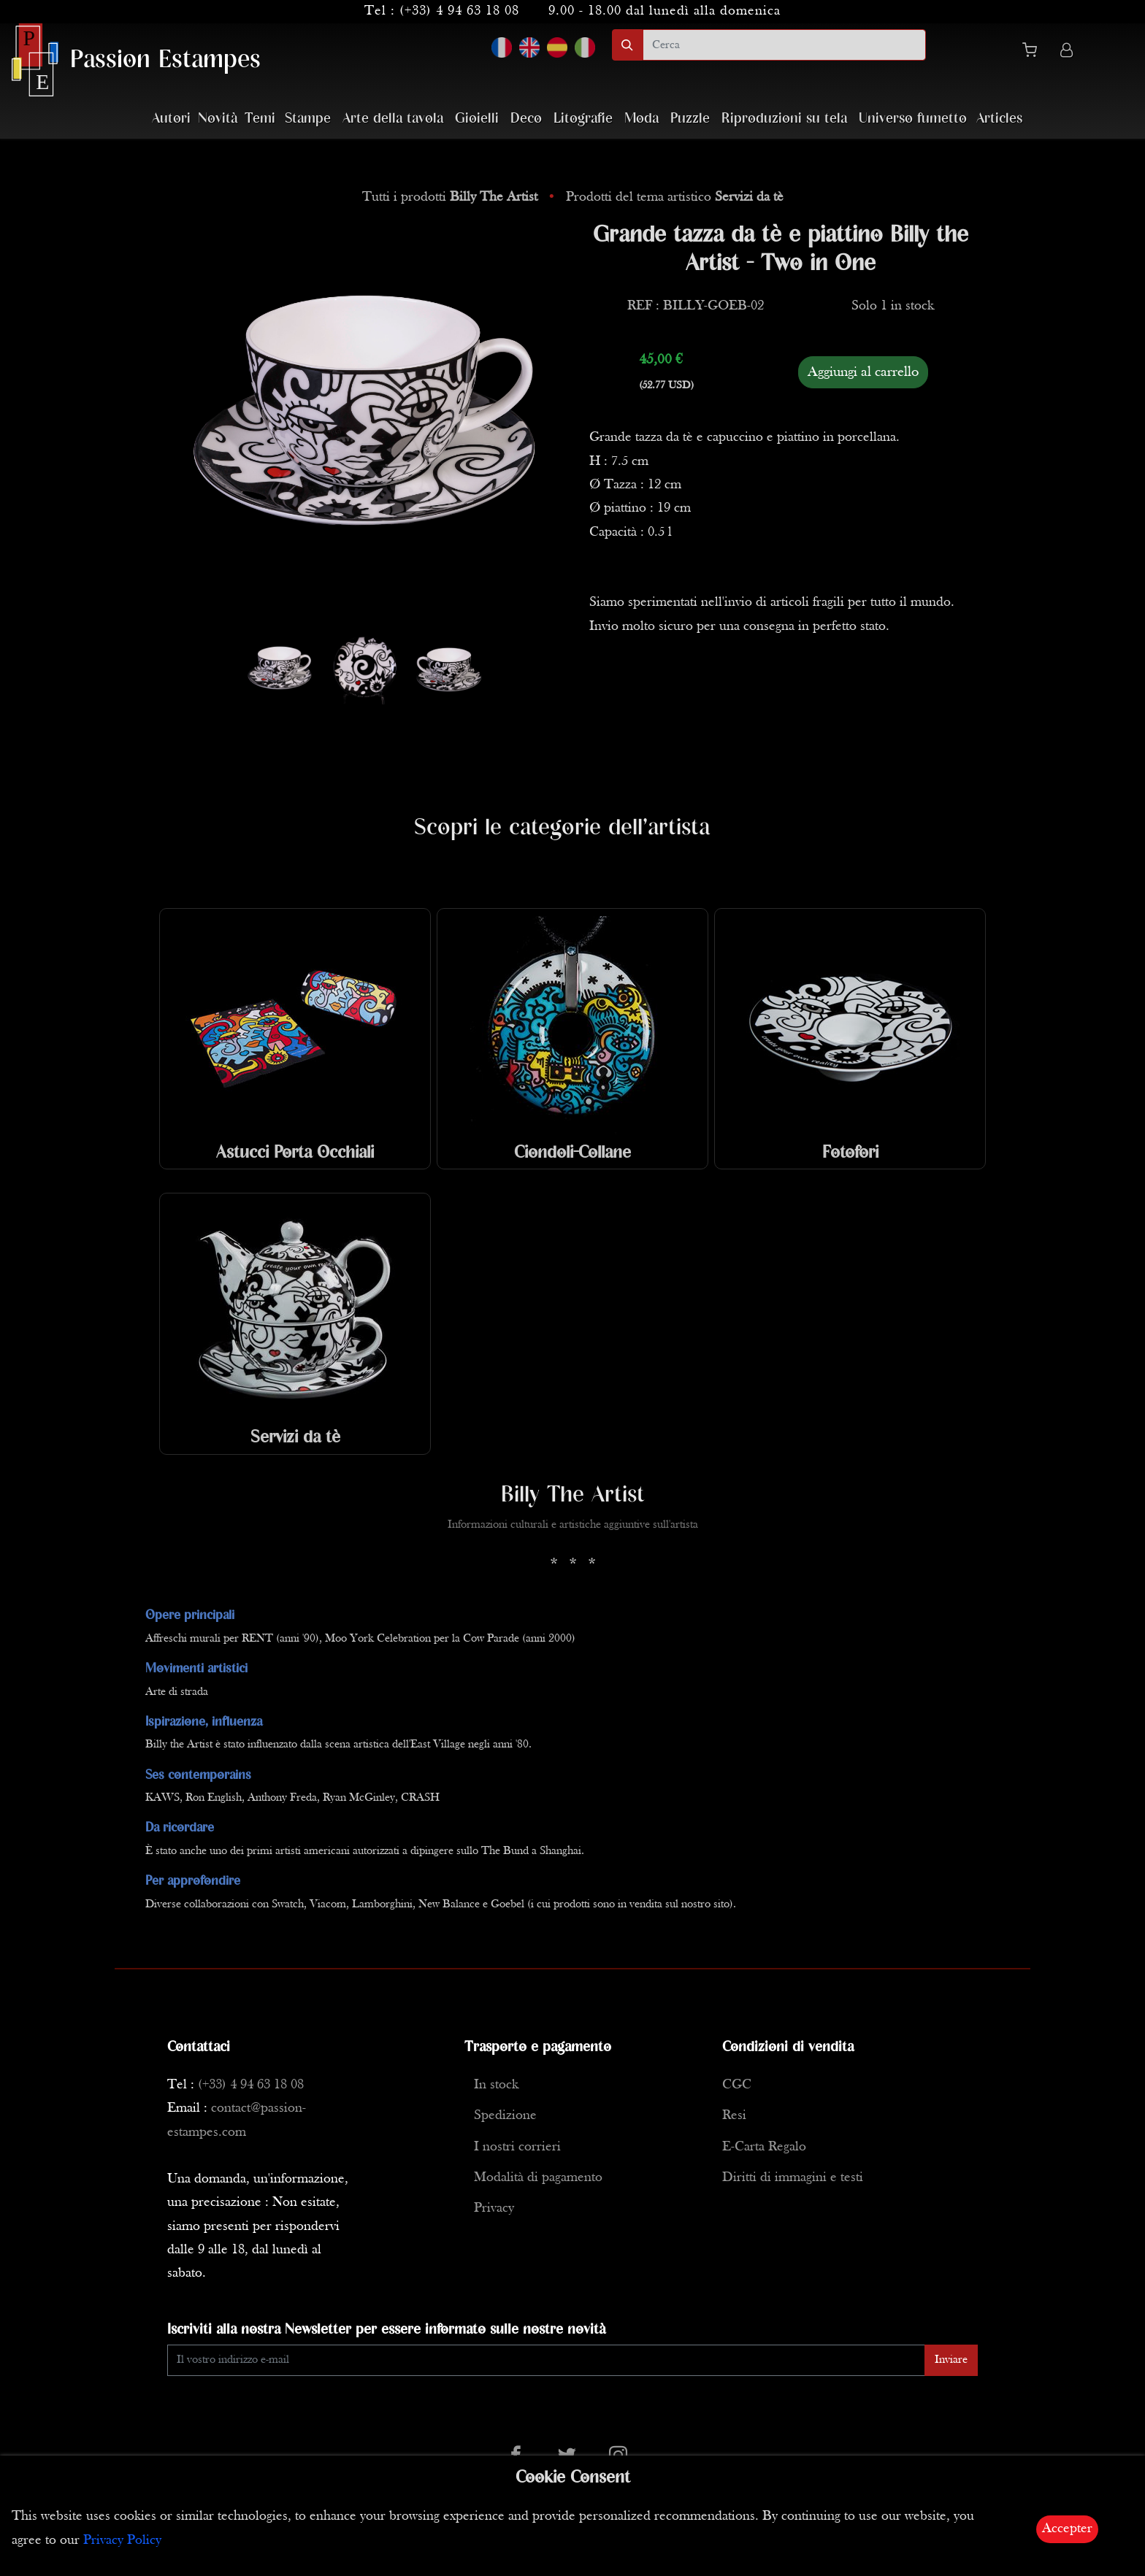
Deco (526, 118)
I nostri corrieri (517, 2147)
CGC (736, 2085)
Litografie (583, 118)
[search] (784, 45)
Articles (999, 118)
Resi (734, 2116)
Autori (171, 118)
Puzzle (690, 118)
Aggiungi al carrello (863, 372)
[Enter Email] (546, 2360)
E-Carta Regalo (764, 2147)
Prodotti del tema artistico (675, 197)
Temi (260, 118)
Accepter (1067, 2529)
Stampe (308, 118)
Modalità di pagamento (538, 2178)
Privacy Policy (122, 2541)
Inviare (951, 2360)
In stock (496, 2085)
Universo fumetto (913, 118)
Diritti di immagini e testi (792, 2178)
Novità (217, 118)
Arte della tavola (392, 118)
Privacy (494, 2208)
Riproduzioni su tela (784, 118)
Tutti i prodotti (451, 197)
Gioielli (477, 118)
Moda (641, 118)
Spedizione (505, 2116)
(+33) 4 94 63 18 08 (459, 11)
